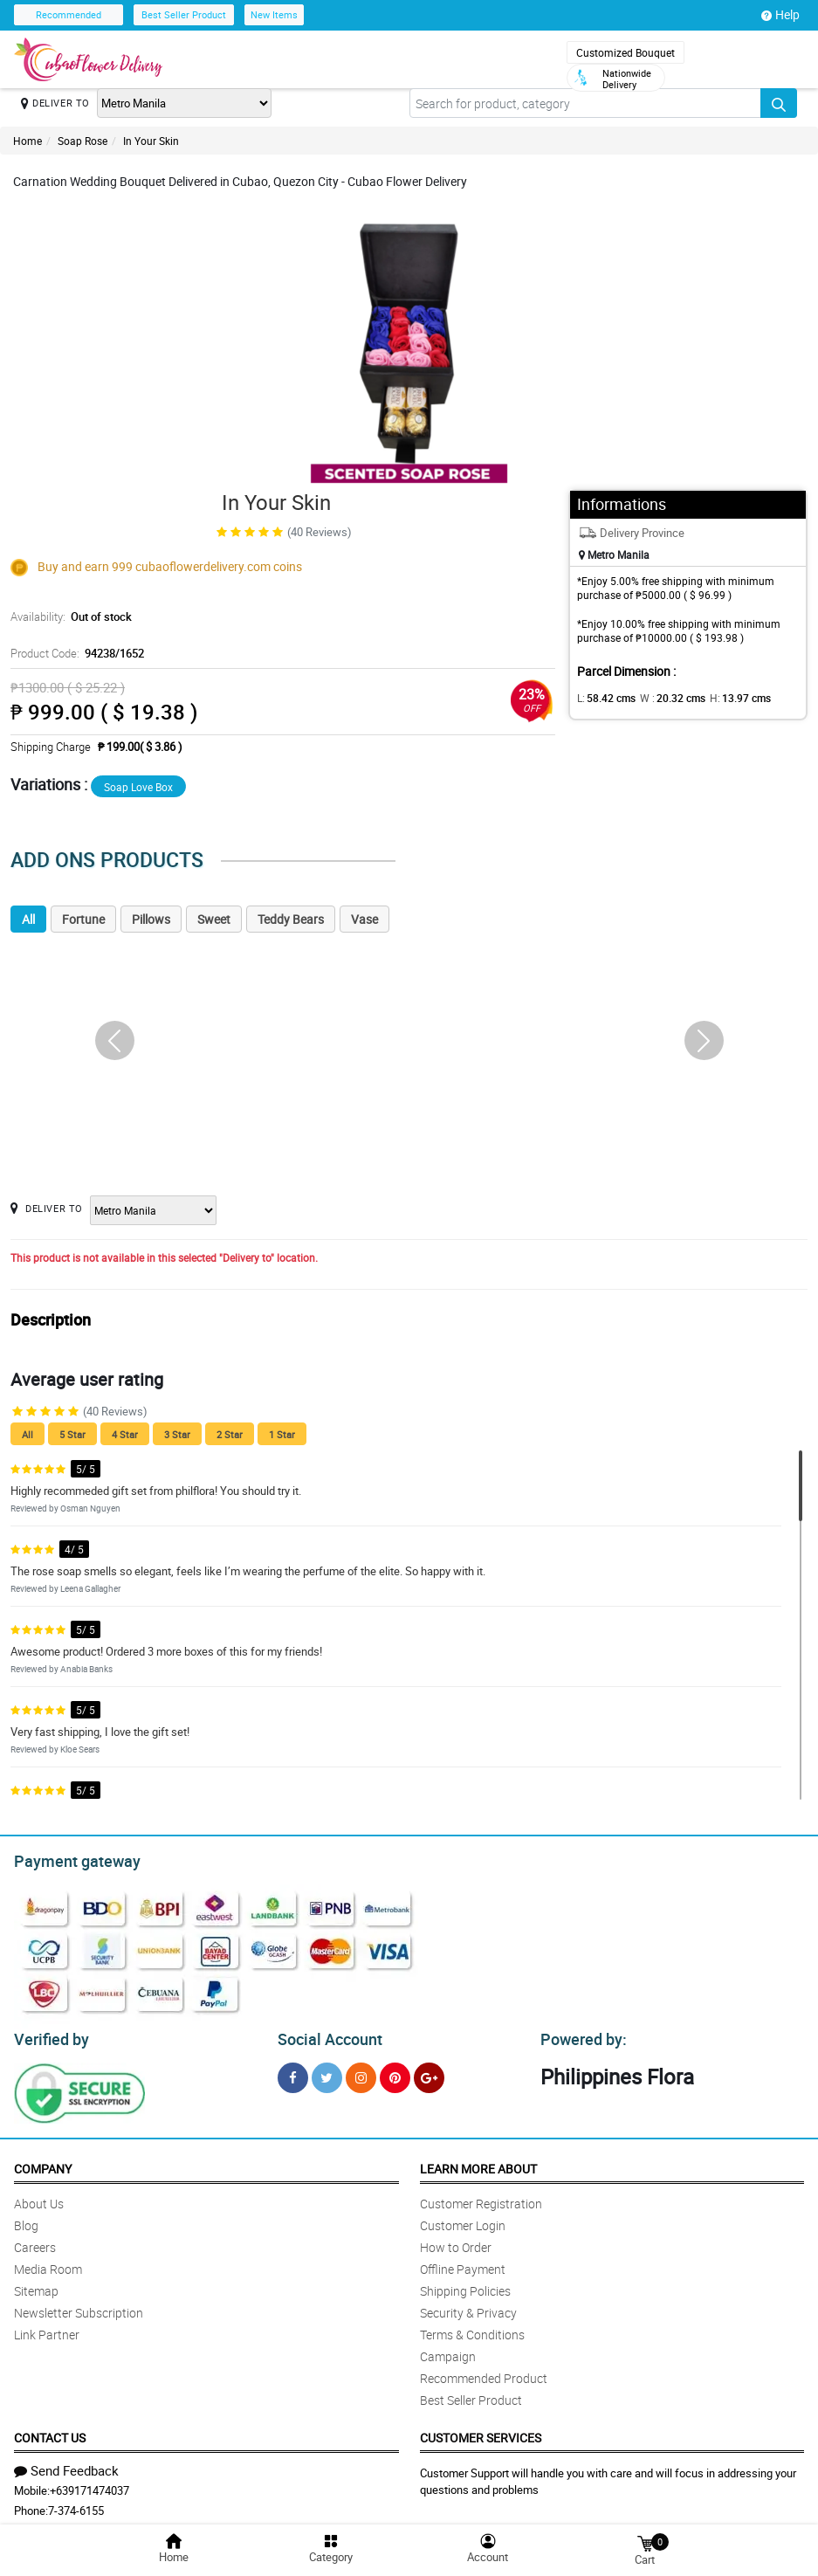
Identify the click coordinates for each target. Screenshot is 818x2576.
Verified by (49, 2034)
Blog (26, 2220)
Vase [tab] (364, 919)
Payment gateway (69, 1859)
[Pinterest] (395, 2072)
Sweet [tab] (213, 919)
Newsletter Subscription (78, 2307)
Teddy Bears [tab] (291, 919)
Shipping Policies (465, 2285)
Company (43, 2163)
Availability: (68, 616)
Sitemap (36, 2285)
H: (725, 698)
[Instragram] (361, 2072)
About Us (39, 2198)
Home (27, 141)
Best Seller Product (183, 14)
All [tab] (28, 919)
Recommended (68, 14)
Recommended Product (483, 2373)
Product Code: (74, 653)
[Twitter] (327, 2072)
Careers (35, 2242)
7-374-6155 (76, 2505)
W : (663, 698)
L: (603, 698)
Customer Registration (481, 2198)
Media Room (48, 2264)
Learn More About (478, 2163)
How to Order (455, 2242)
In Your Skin (151, 141)
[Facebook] (293, 2072)
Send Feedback (66, 2465)
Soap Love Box (138, 787)
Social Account (325, 2034)
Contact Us (50, 2432)
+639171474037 (89, 2485)
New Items (274, 14)
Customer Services (480, 2432)
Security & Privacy (468, 2307)
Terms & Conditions (472, 2329)
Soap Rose (82, 141)
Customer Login (462, 2220)
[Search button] (778, 103)
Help (780, 14)
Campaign (448, 2351)
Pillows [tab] (151, 919)
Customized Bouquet (625, 52)
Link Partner (46, 2329)
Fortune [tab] (83, 919)
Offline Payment (462, 2264)
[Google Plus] (429, 2072)
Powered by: (579, 2034)
